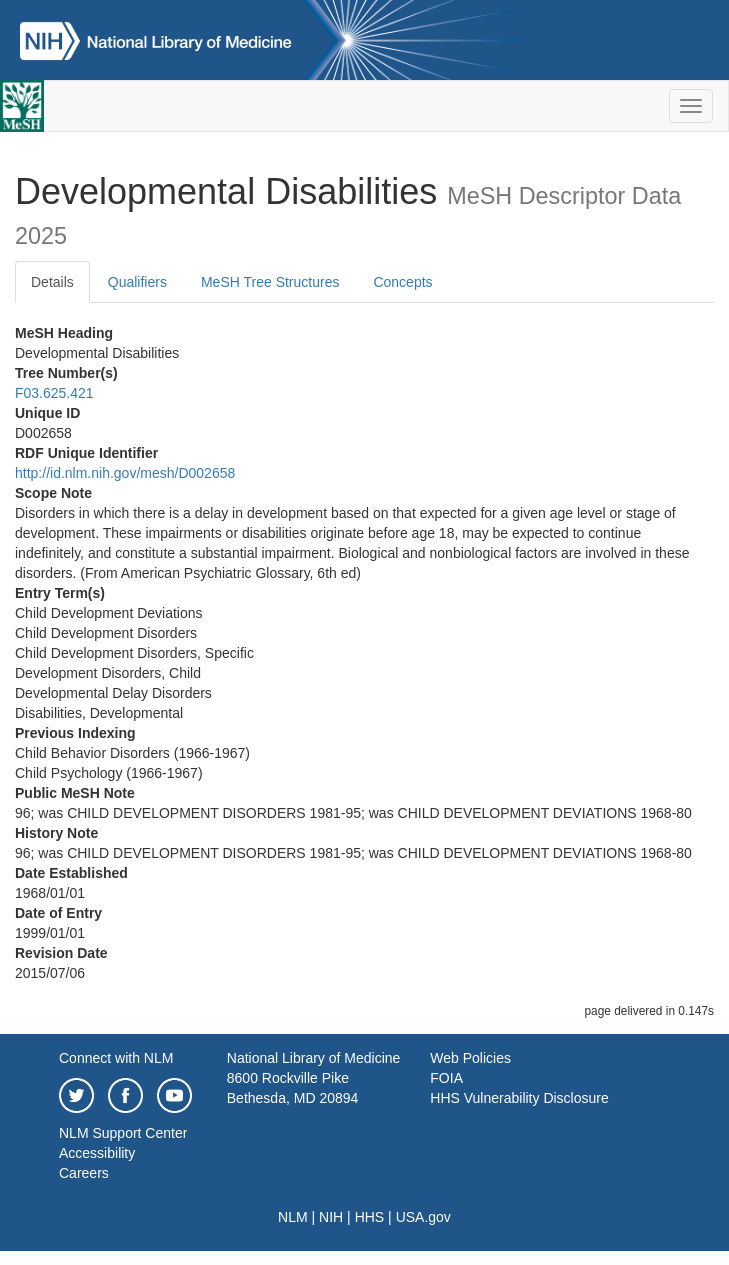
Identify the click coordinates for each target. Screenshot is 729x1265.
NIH (331, 1217)
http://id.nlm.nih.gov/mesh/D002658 (125, 473)
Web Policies (470, 1058)
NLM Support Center (123, 1133)
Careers (84, 1173)
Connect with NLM (116, 1058)
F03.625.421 (54, 393)
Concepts (402, 282)
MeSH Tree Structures (270, 282)
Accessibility (97, 1153)
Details (52, 282)
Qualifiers (137, 282)
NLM (293, 1217)
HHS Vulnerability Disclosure (519, 1098)
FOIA (446, 1078)
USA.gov (423, 1217)
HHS (370, 1217)
